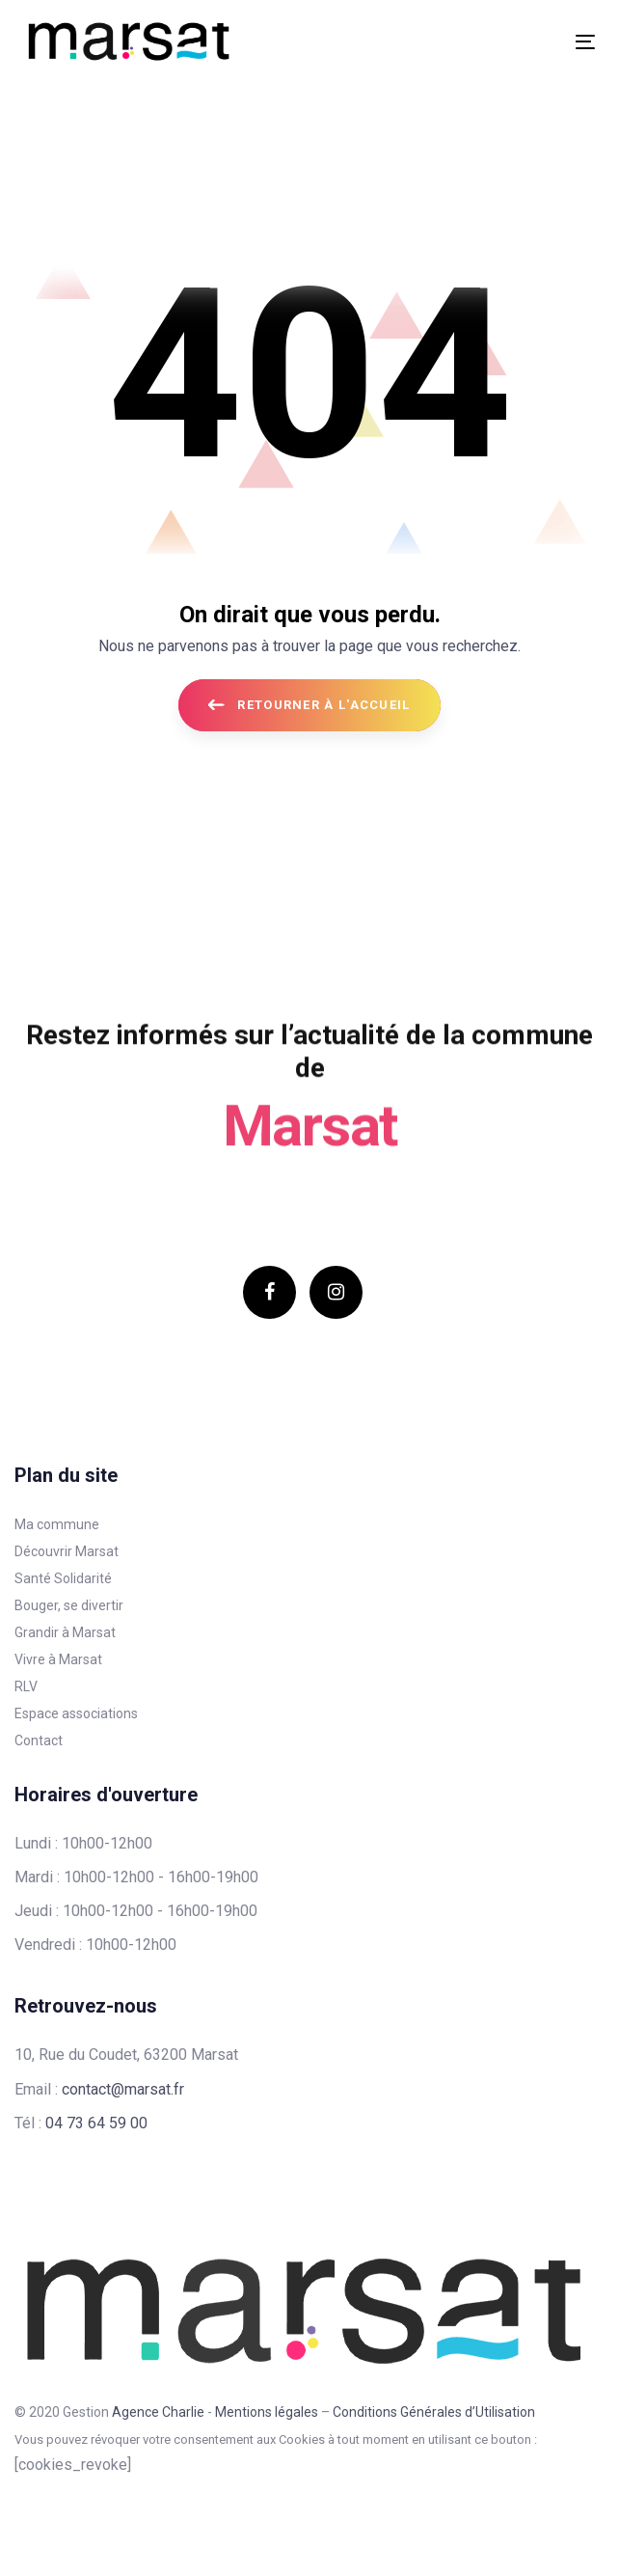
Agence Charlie (158, 2412)
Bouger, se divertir (68, 1605)
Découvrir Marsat (66, 1551)
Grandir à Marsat (65, 1632)
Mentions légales (266, 2412)
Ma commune (56, 1524)
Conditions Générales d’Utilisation (434, 2412)
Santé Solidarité (63, 1578)
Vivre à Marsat (58, 1659)
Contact (38, 1740)
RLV (26, 1686)
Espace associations (76, 1713)
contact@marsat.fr (123, 2089)
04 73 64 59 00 (96, 2123)
